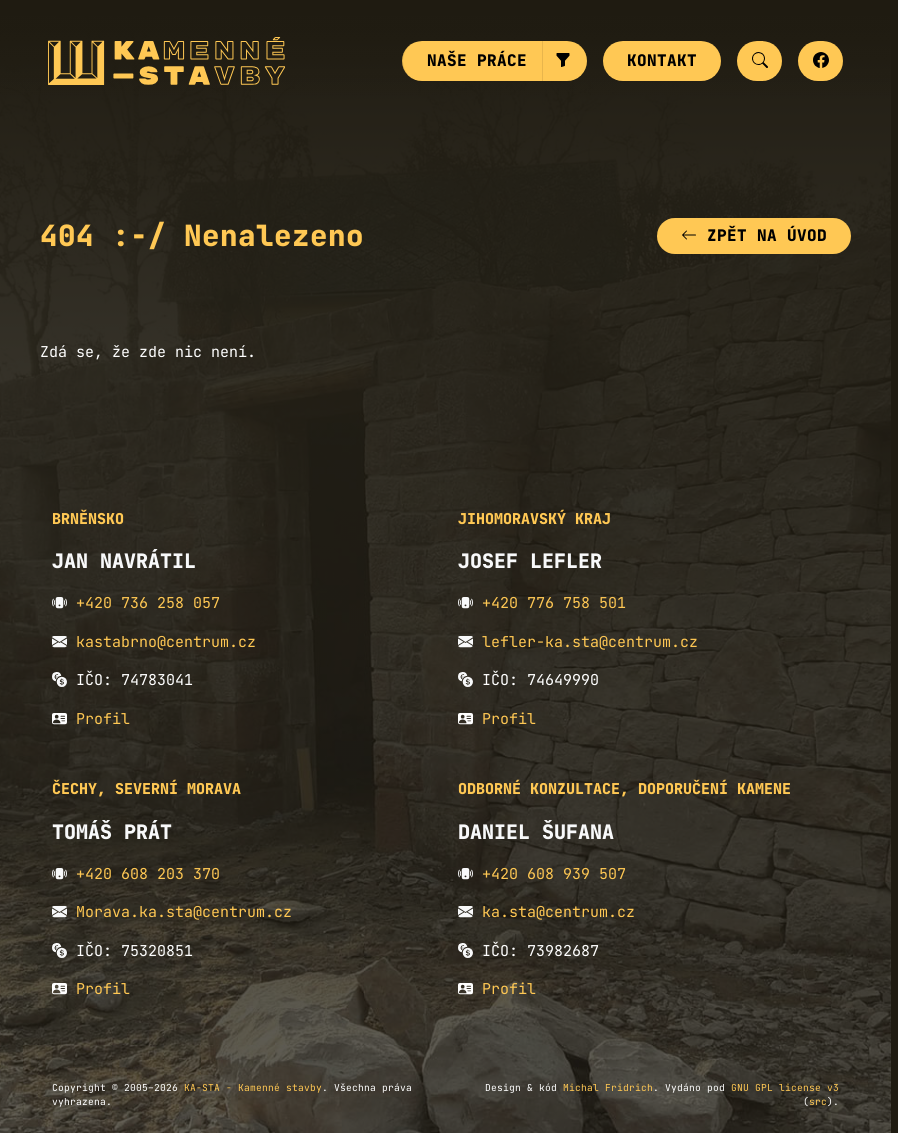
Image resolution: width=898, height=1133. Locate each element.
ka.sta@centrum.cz (558, 912)
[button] (564, 61)
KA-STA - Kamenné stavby (253, 1087)
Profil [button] (103, 719)
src (818, 1101)
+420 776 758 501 (554, 603)
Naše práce (477, 60)
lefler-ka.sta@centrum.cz (590, 642)
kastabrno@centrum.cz (166, 642)
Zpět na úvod (754, 235)
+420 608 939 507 (554, 874)
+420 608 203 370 (148, 874)
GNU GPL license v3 (785, 1087)
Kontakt (662, 60)
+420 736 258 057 (148, 603)
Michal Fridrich (608, 1087)
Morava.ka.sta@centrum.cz (184, 912)
